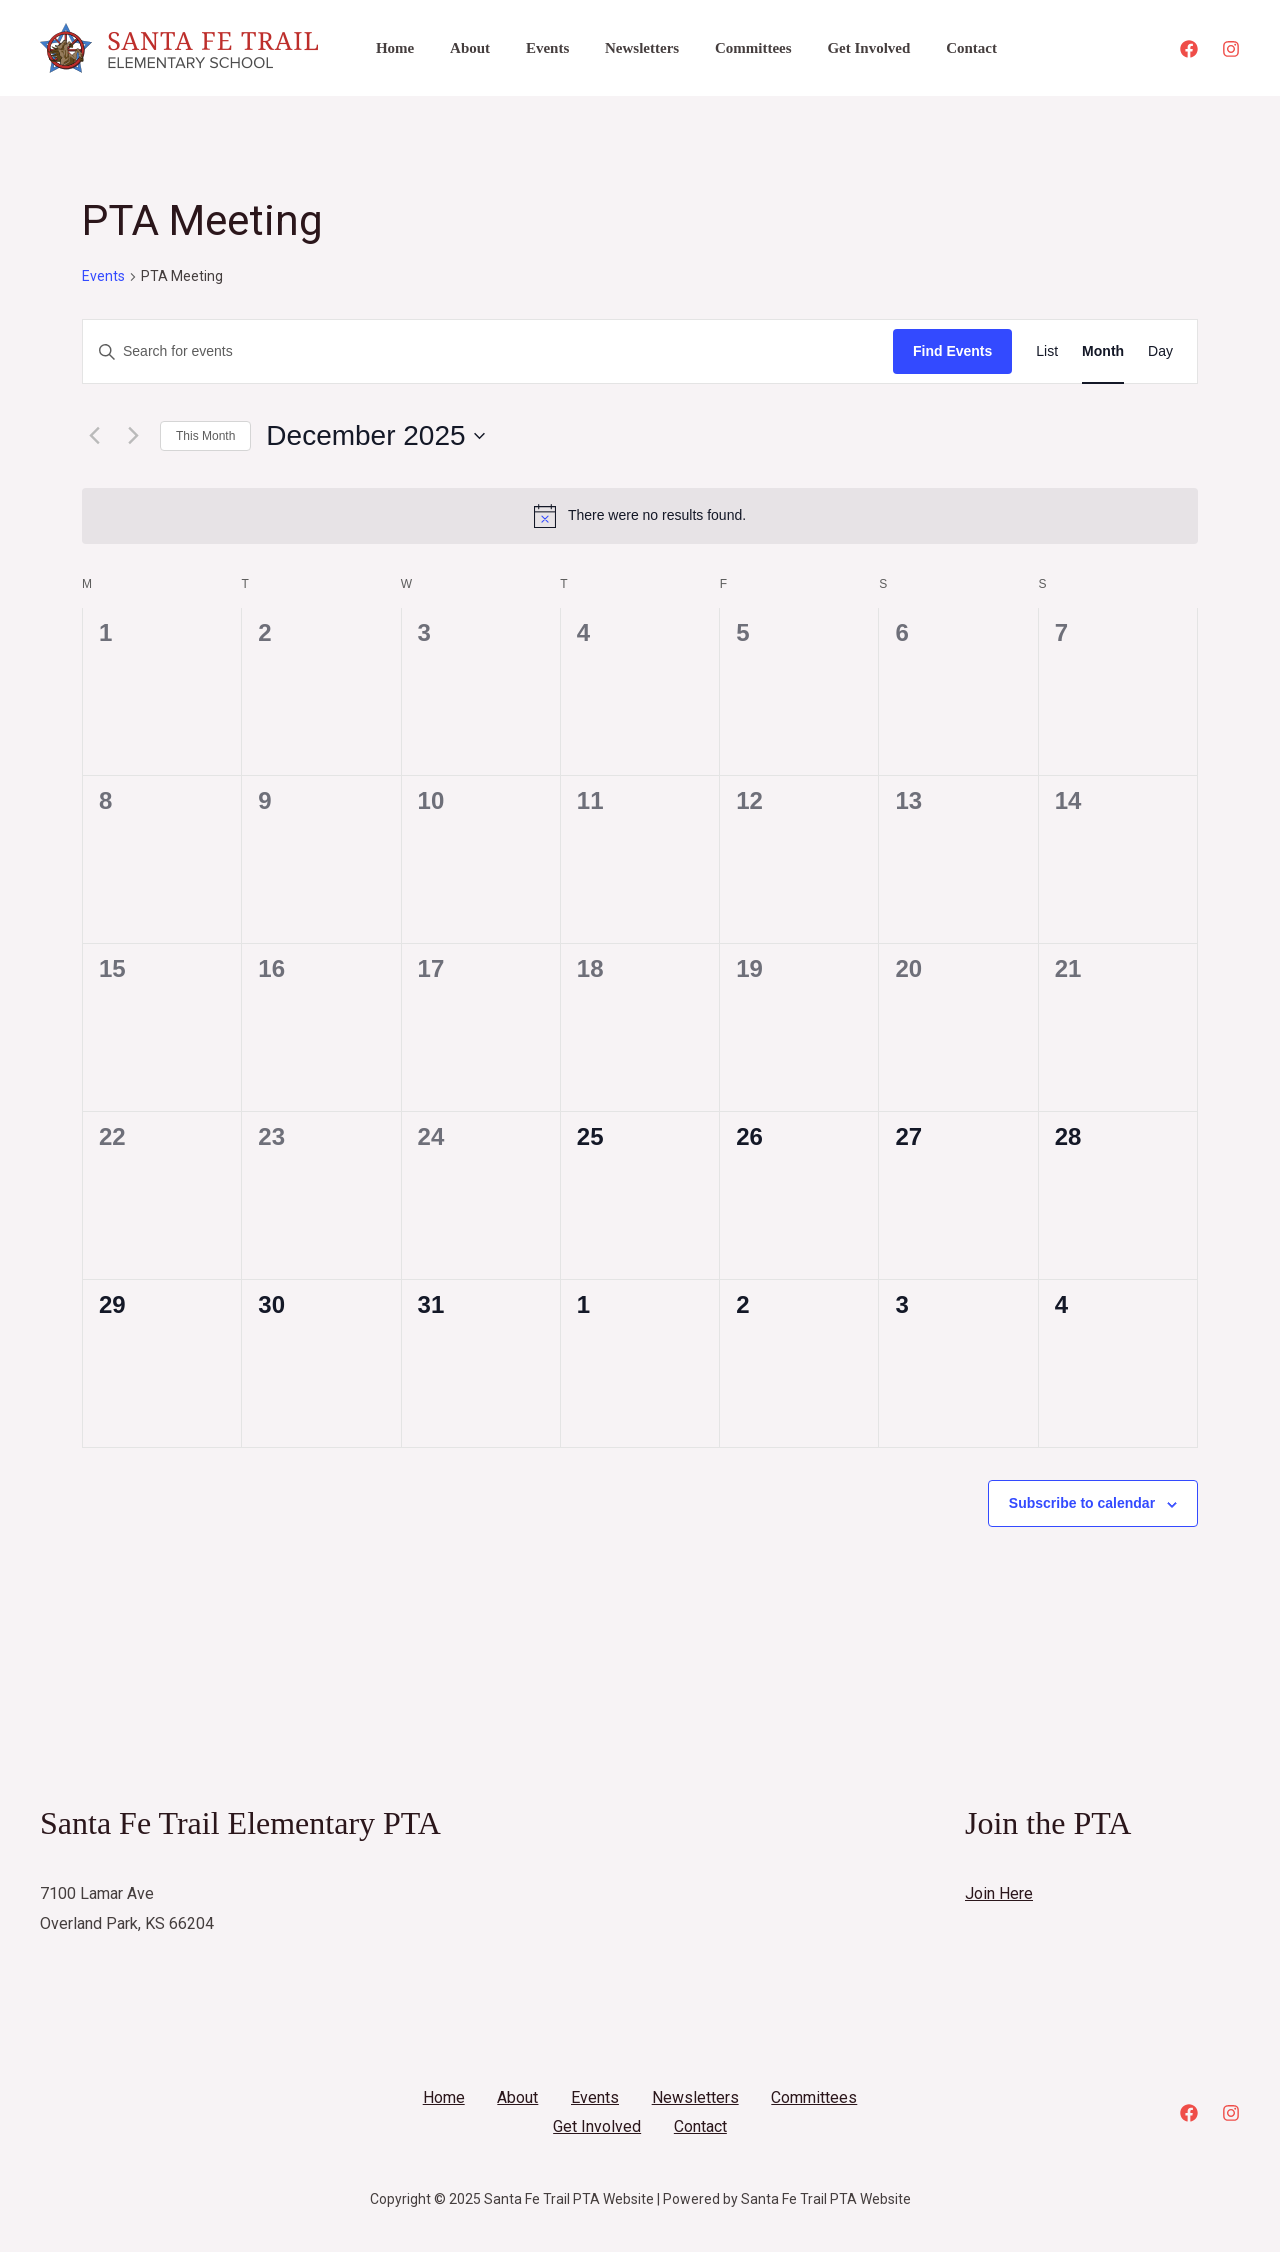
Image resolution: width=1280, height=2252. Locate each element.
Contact (933, 48)
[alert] (640, 516)
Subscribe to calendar (1082, 1503)
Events (532, 48)
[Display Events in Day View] (1160, 351)
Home (392, 48)
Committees (727, 48)
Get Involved (836, 48)
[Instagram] (1231, 49)
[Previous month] (94, 436)
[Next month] (133, 436)
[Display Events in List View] (1047, 351)
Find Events (952, 351)
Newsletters (622, 48)
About (461, 48)
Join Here (999, 1893)
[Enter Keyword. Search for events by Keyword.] (488, 351)
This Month (205, 436)
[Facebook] (1189, 49)
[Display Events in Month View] (1103, 351)
